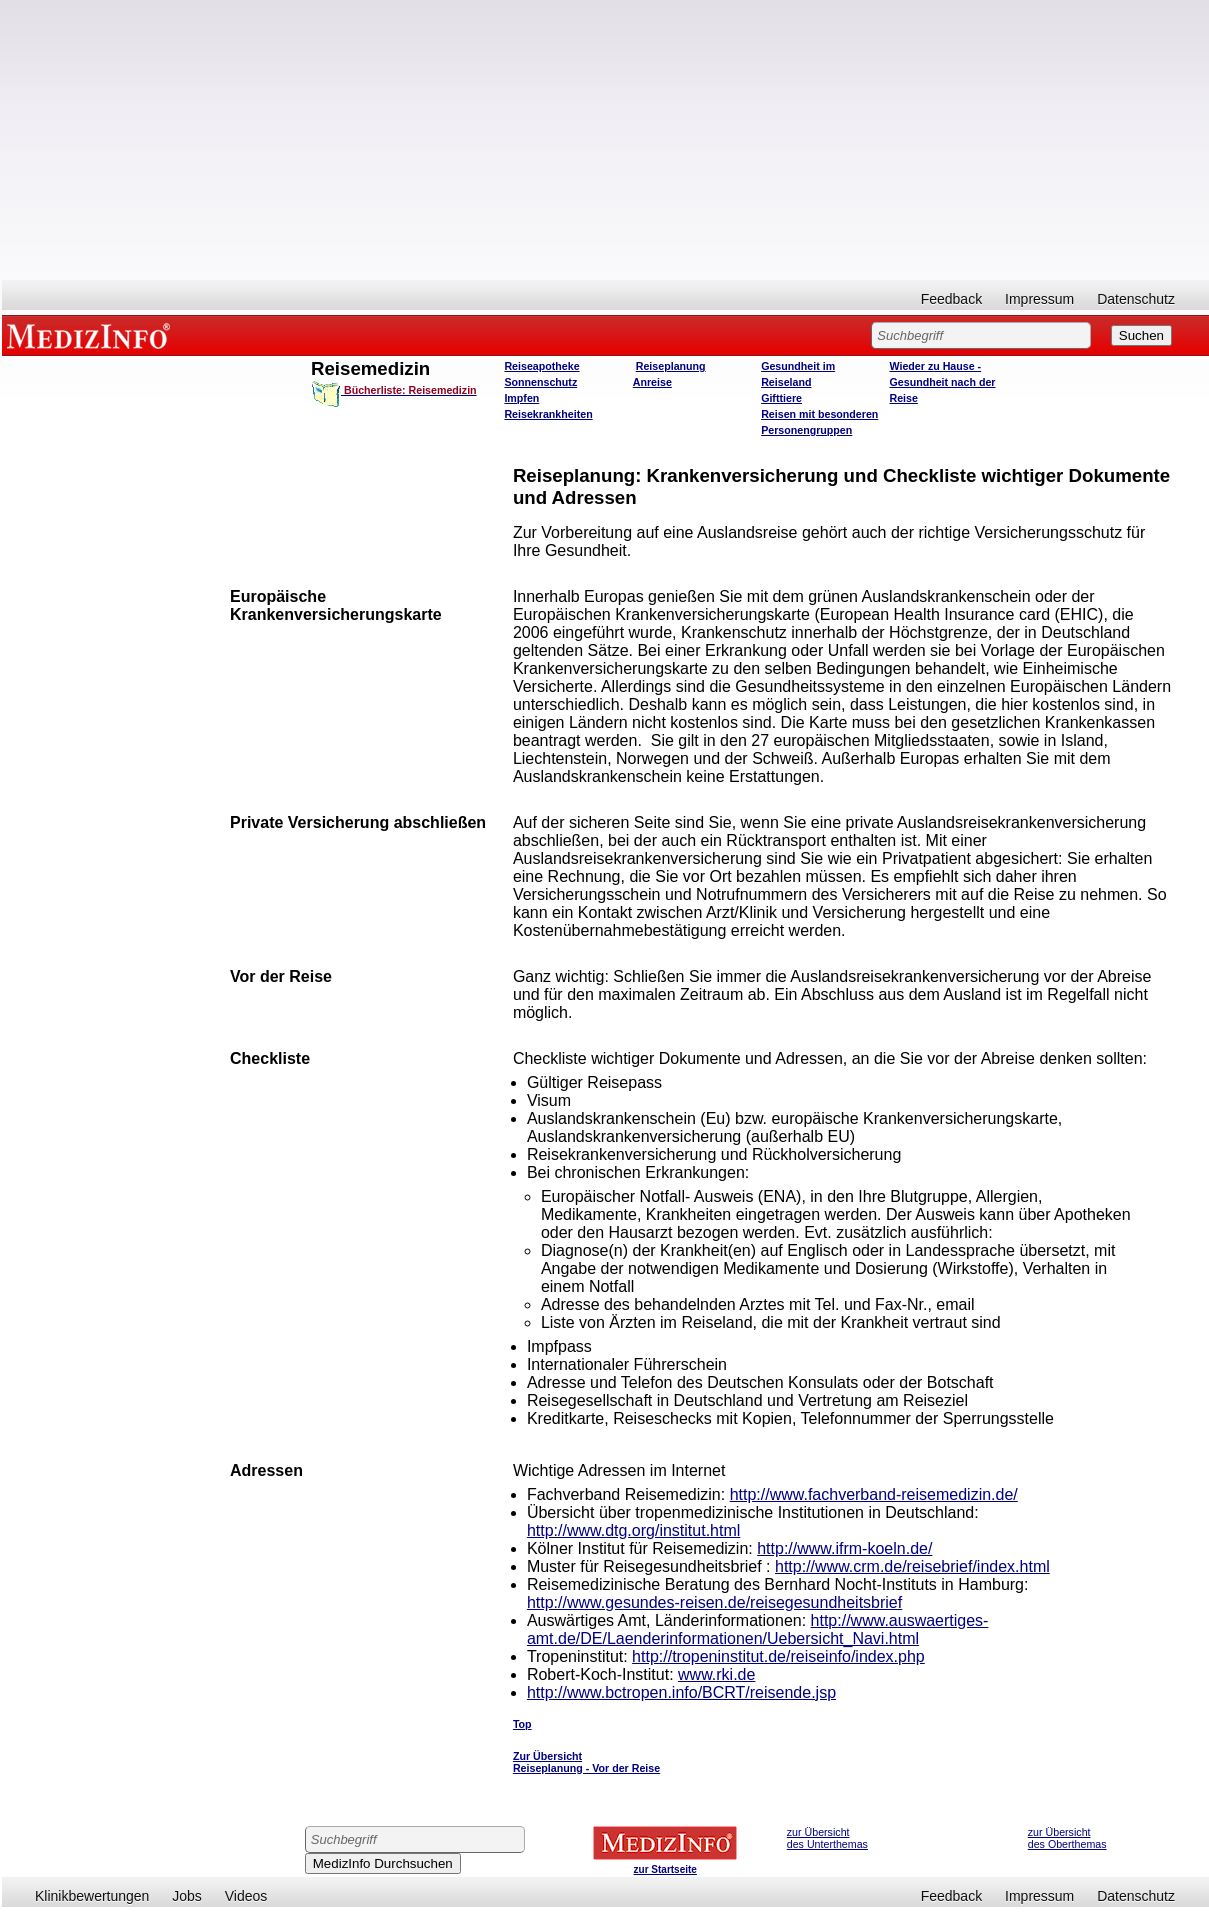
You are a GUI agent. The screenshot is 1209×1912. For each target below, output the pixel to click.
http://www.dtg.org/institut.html (633, 1530)
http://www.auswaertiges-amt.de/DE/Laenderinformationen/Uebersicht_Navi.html (758, 1629)
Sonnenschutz (540, 382)
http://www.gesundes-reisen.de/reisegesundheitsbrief (714, 1602)
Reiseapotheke (541, 366)
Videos (246, 1896)
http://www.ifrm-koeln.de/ (844, 1548)
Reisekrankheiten (548, 414)
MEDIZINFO (92, 335)
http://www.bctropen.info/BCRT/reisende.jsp (681, 1692)
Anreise (652, 382)
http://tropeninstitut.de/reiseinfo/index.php (778, 1656)
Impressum (1039, 299)
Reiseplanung (671, 366)
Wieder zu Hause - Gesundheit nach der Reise (942, 382)
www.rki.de (716, 1674)
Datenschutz (1136, 299)
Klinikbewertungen (92, 1896)
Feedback (951, 299)
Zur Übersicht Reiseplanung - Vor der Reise (586, 1762)
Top (522, 1724)
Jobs (187, 1896)
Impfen (521, 398)
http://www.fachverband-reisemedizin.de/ (874, 1494)
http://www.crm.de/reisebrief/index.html (912, 1566)
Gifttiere (781, 398)
